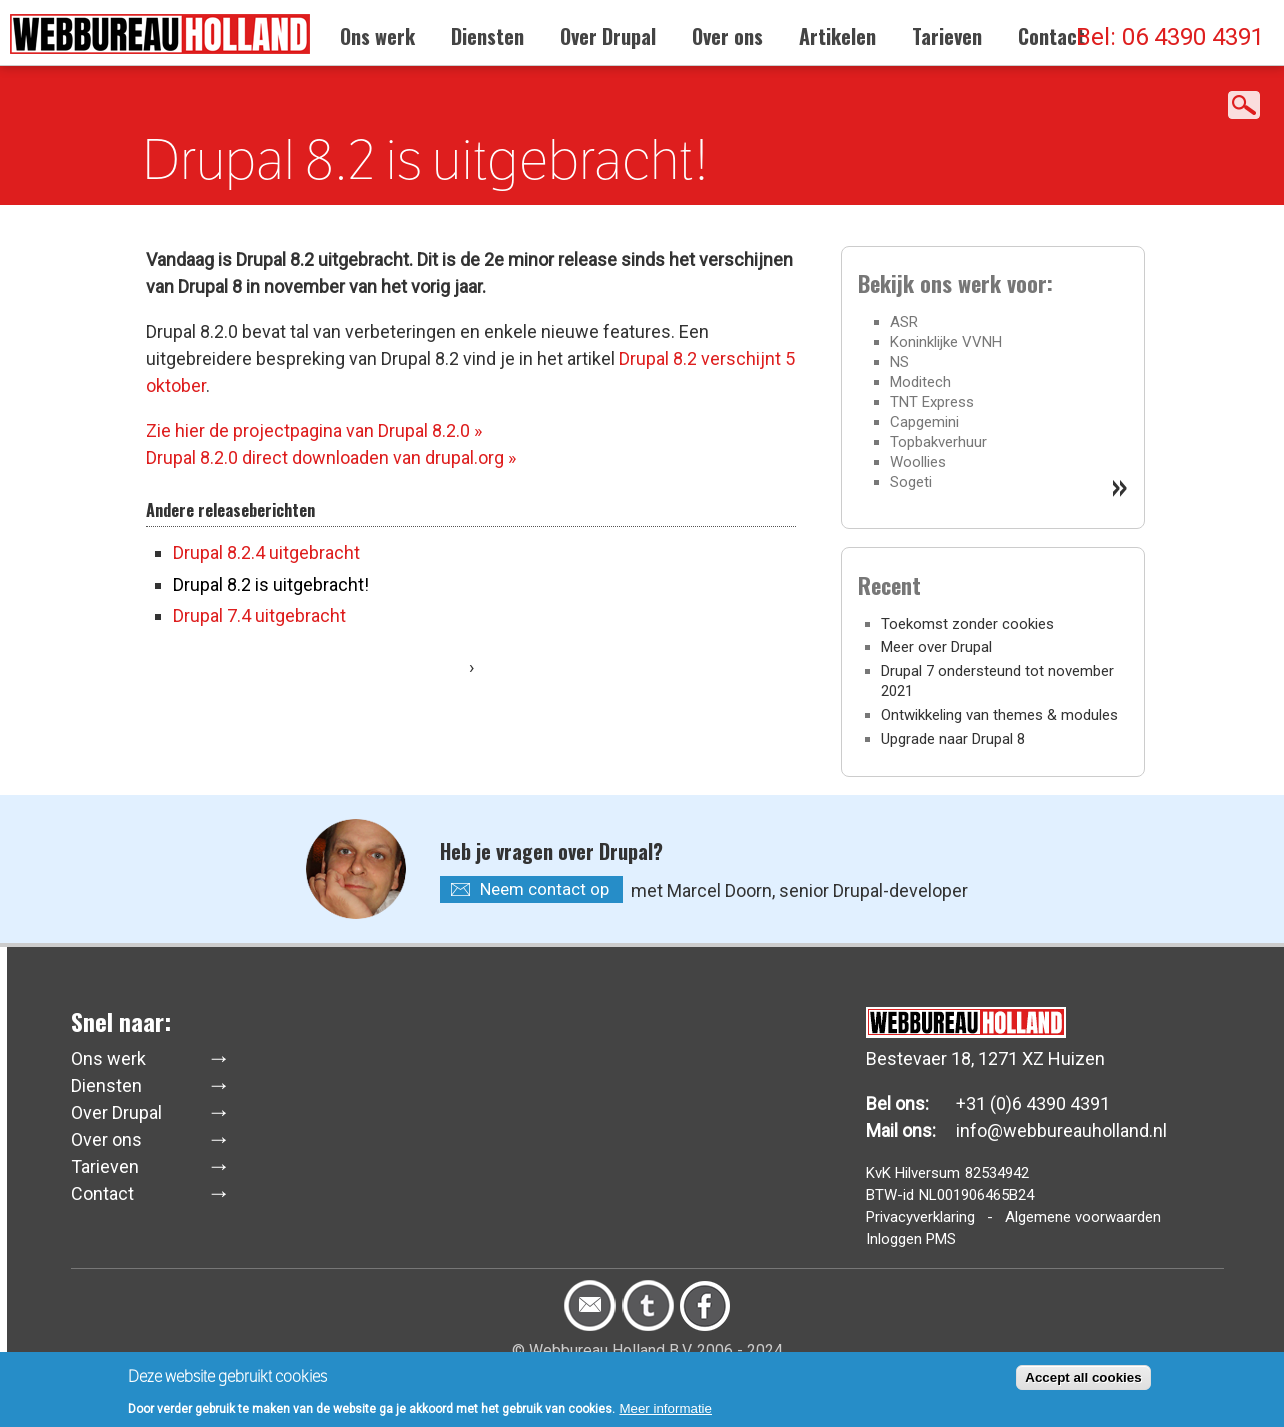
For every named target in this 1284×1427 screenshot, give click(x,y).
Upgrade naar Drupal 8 (953, 739)
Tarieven (947, 36)
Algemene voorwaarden (1083, 1217)
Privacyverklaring (920, 1217)
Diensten (487, 36)
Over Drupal (608, 36)
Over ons (727, 36)
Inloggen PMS (911, 1239)
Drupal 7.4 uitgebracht (259, 615)
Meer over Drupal (936, 647)
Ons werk (377, 36)
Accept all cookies (1083, 1381)
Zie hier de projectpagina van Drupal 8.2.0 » (314, 430)
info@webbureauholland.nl (1061, 1130)
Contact (1051, 36)
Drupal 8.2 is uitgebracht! (271, 584)
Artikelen (837, 36)
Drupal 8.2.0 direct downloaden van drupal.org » (331, 457)
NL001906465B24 (976, 1195)
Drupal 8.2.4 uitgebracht (266, 552)
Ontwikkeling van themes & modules (999, 715)
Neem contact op (544, 889)
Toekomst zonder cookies (967, 624)
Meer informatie (665, 1412)
